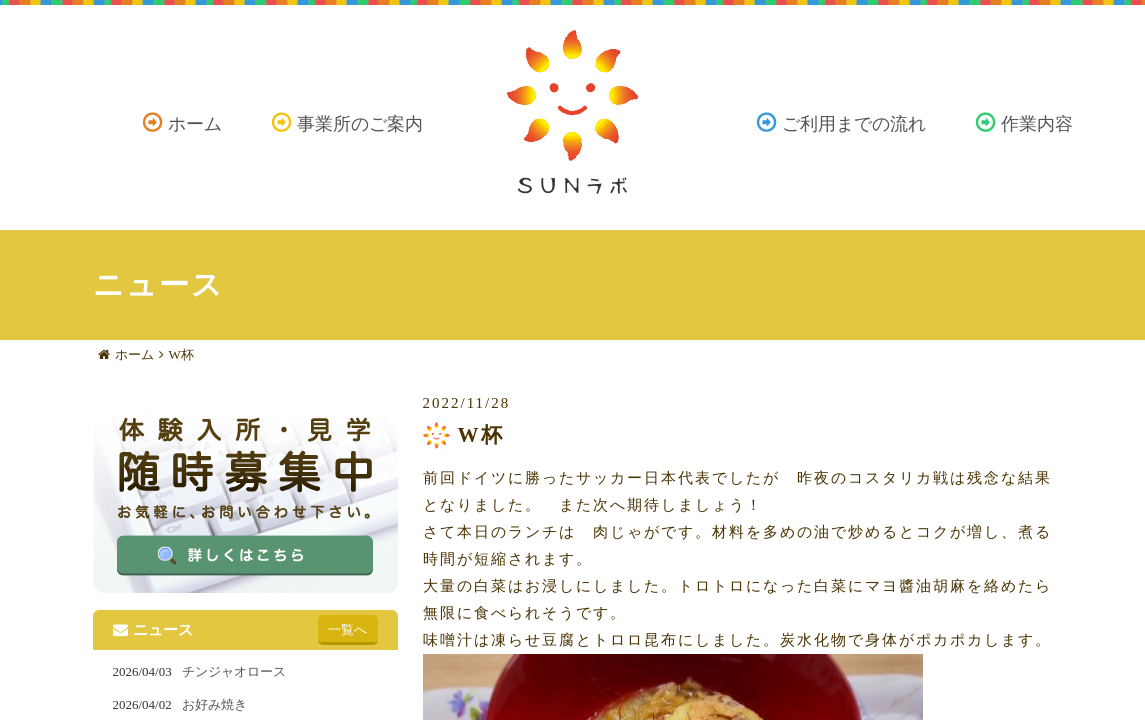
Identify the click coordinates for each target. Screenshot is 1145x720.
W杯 (181, 354)
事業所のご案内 (360, 124)
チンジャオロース (234, 671)
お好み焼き (214, 704)
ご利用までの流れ (854, 124)
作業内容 (1037, 124)
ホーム (195, 124)
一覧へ (347, 629)
